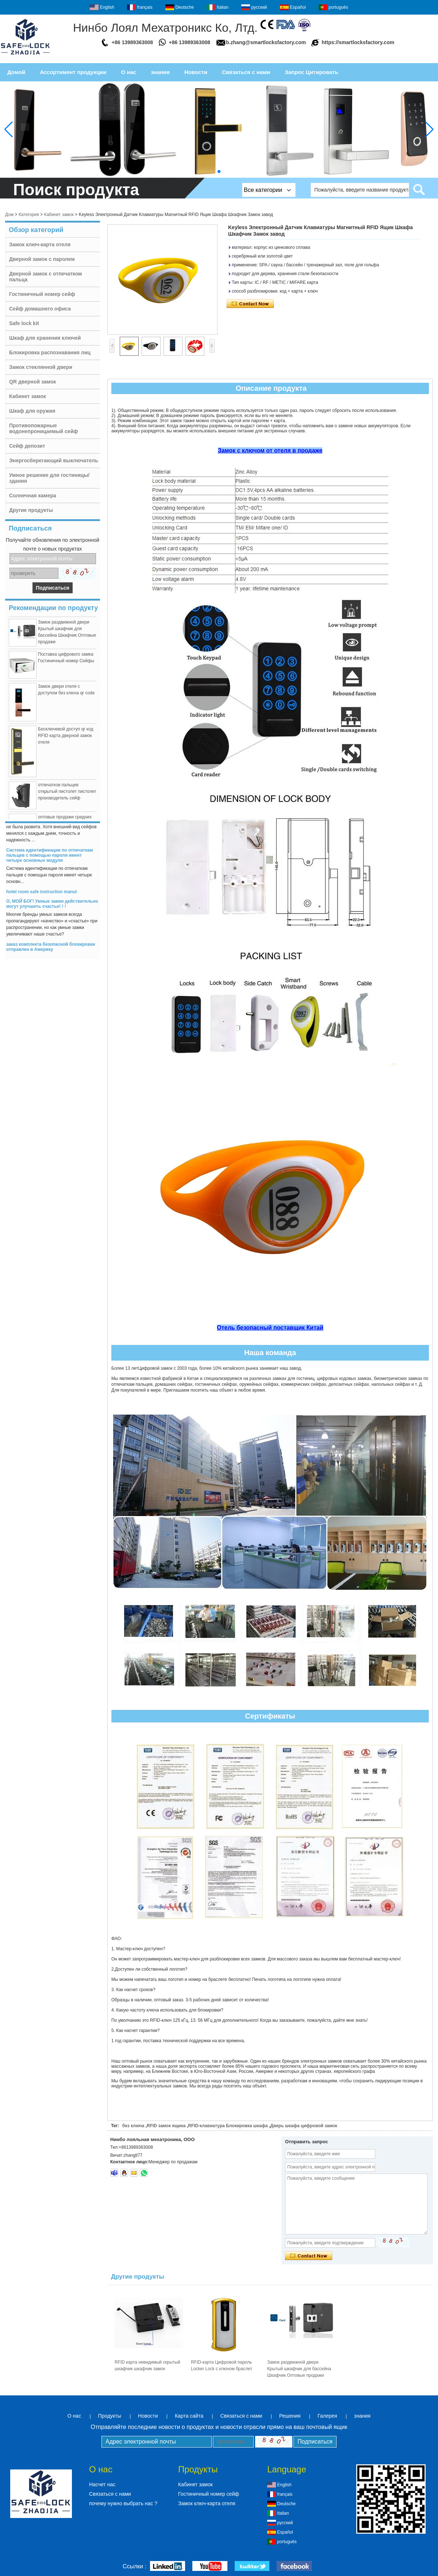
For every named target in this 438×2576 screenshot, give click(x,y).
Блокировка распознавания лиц (50, 352)
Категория (29, 214)
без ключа (133, 2125)
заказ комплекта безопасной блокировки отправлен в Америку (50, 951)
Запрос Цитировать (311, 72)
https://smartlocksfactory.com (358, 42)
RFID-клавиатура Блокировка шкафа (228, 2125)
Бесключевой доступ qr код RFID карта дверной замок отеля (65, 740)
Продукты (109, 2416)
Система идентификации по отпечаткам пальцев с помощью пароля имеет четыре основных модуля (49, 859)
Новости (195, 72)
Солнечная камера (32, 495)
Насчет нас (102, 2484)
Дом (9, 214)
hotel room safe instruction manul (41, 896)
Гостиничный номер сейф (42, 294)
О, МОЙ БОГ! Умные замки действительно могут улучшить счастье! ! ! (52, 908)
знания (160, 72)
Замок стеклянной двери (40, 367)
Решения (290, 2416)
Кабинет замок (59, 214)
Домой (16, 72)
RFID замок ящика (166, 2125)
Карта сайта (189, 2416)
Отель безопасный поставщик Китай (270, 1327)
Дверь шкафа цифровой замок (303, 2125)
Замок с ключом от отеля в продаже (270, 450)
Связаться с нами (246, 72)
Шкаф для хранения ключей (45, 338)
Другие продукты (31, 510)
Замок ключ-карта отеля (39, 244)
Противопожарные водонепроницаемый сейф (43, 428)
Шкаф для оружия (32, 411)
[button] (219, 171)
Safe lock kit (24, 323)
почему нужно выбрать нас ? (123, 2503)
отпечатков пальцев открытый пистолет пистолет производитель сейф (67, 796)
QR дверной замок (32, 382)
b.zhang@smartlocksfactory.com (266, 42)
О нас (129, 72)
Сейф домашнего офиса (40, 309)
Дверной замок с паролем (42, 259)
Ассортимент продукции (73, 72)
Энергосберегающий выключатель (53, 460)
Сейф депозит (27, 446)
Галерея (327, 2416)
